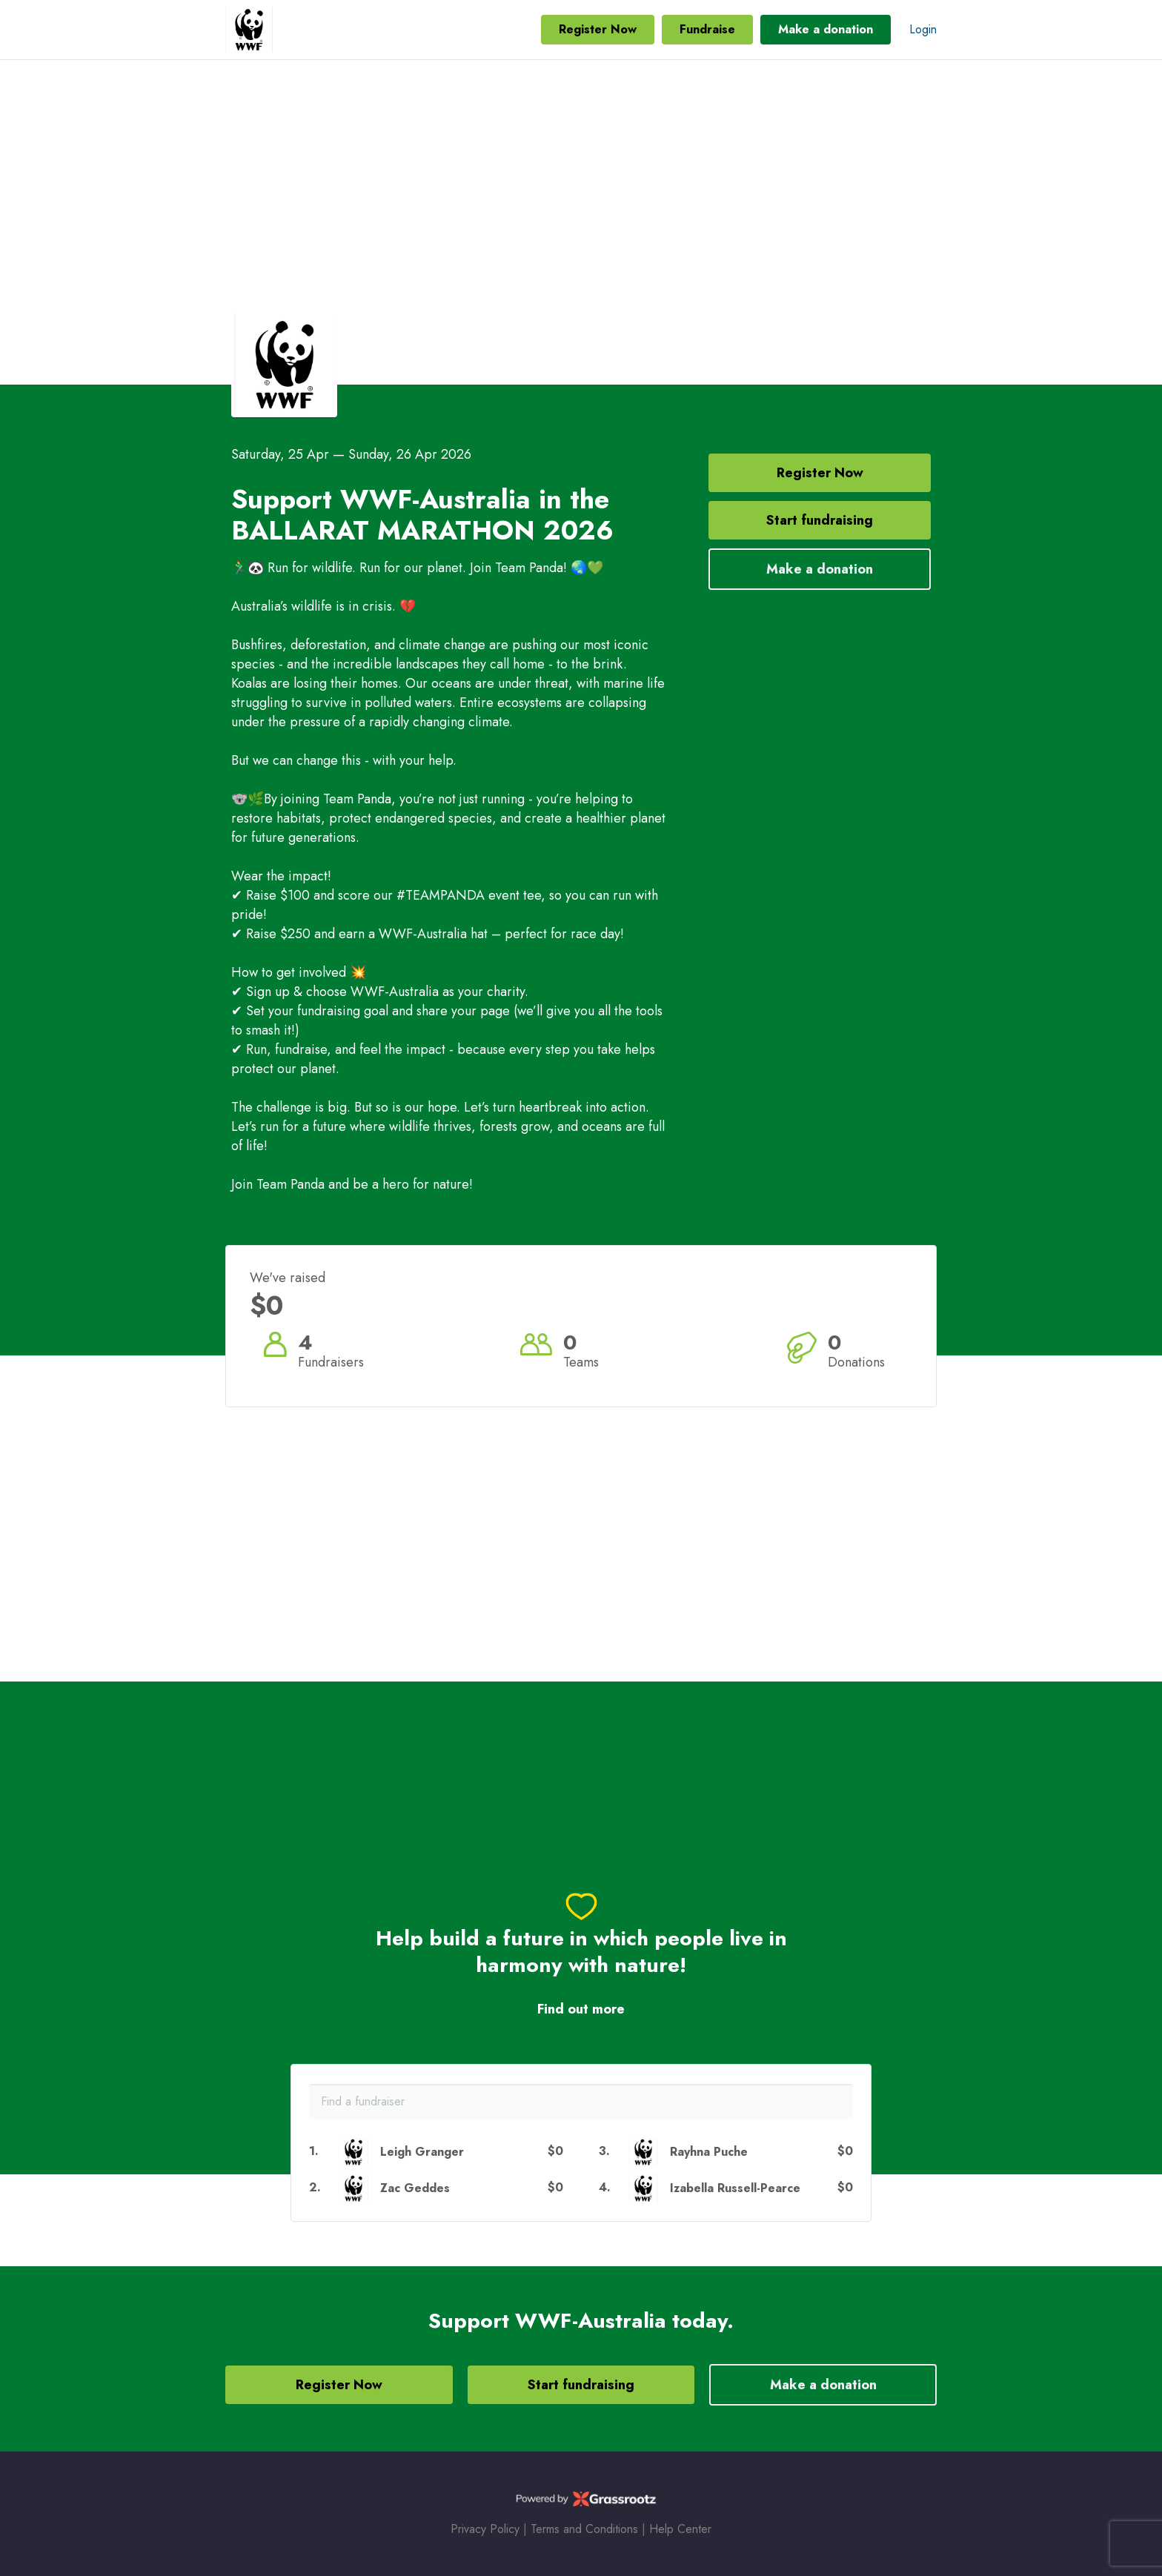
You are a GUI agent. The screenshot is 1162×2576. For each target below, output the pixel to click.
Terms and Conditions (584, 2528)
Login (923, 29)
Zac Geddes (415, 2188)
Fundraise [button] (707, 29)
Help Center (680, 2528)
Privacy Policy (485, 2528)
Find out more (581, 2009)
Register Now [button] (598, 29)
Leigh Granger (422, 2152)
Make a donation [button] (825, 29)
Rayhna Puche (709, 2152)
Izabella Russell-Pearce (735, 2188)
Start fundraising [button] (819, 520)
